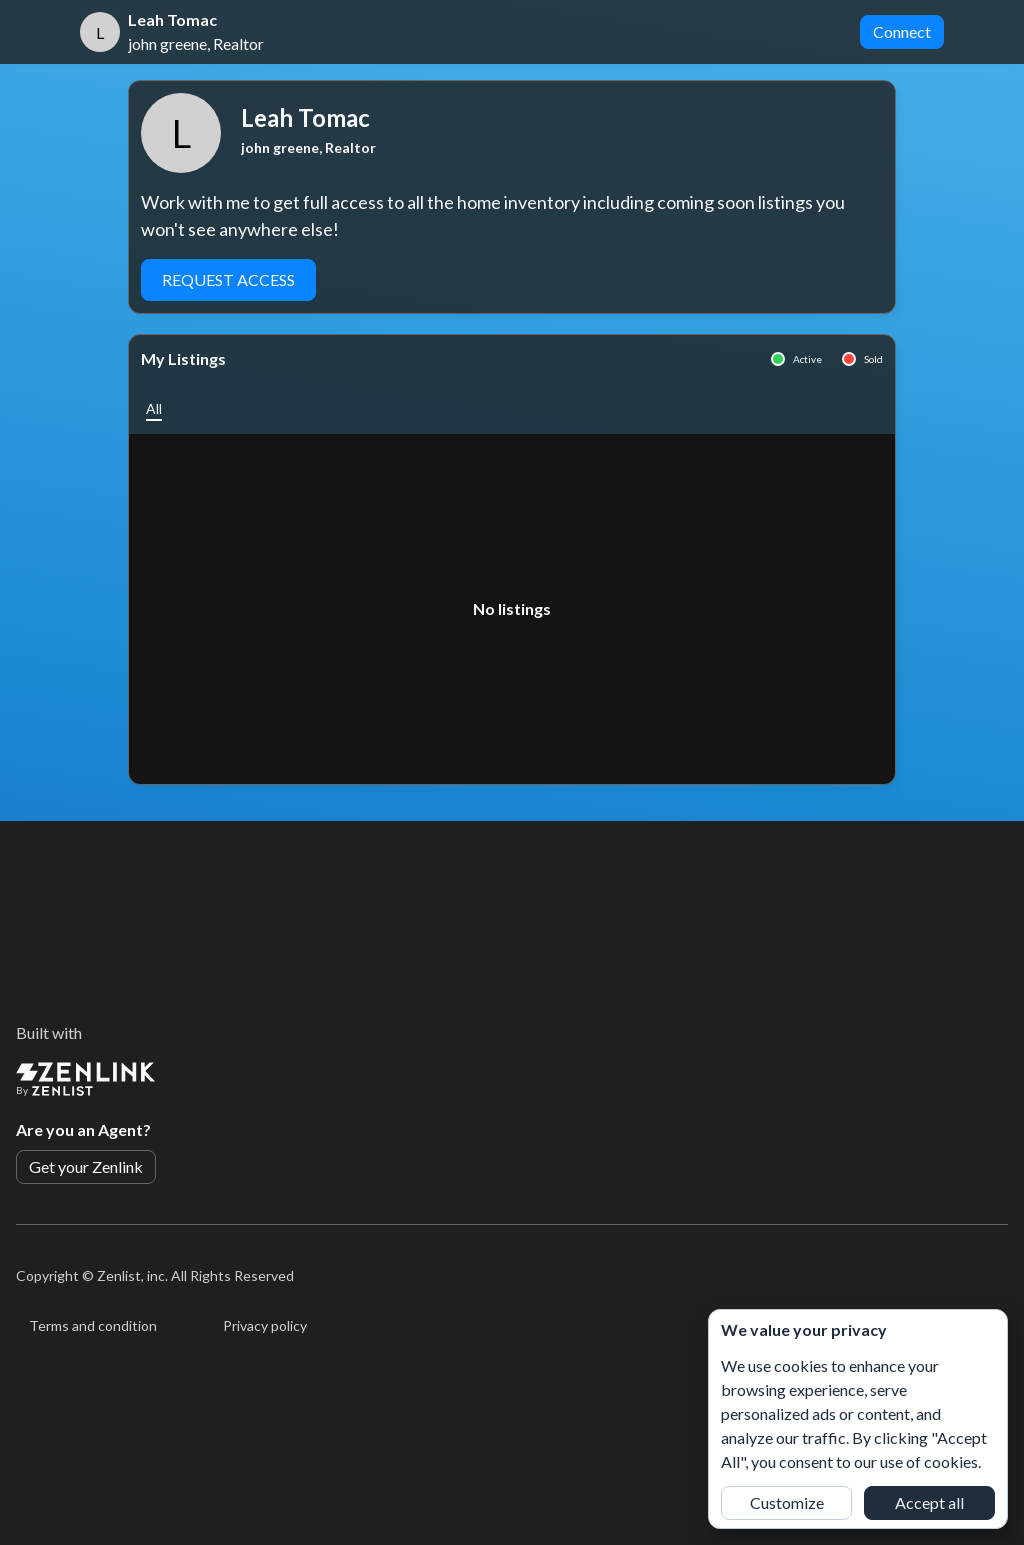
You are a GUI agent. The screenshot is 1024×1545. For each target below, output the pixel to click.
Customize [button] (787, 1502)
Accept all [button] (929, 1502)
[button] (154, 408)
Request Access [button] (228, 279)
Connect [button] (902, 31)
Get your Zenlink (86, 1166)
